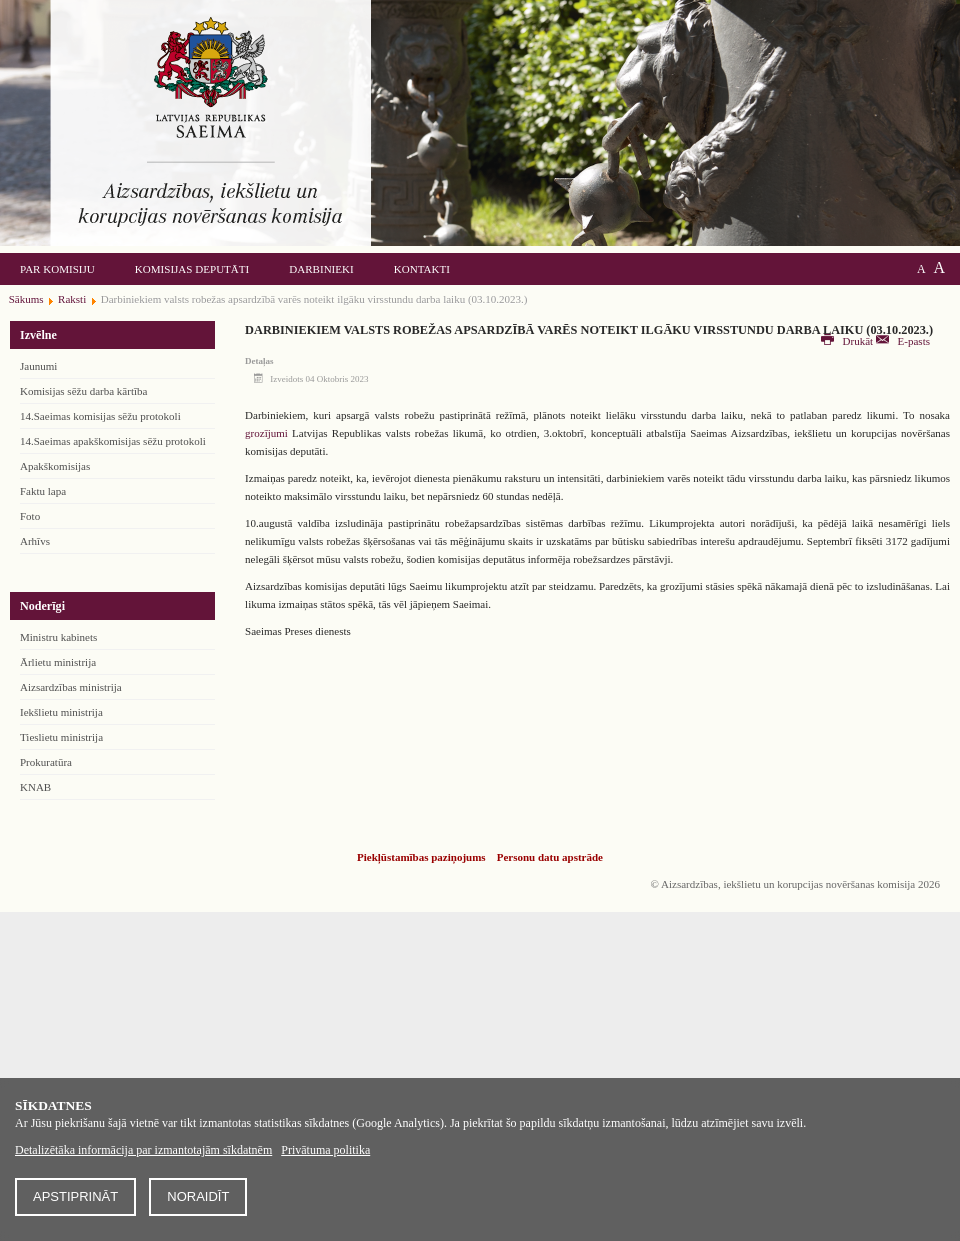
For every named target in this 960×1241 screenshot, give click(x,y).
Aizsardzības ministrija (71, 687)
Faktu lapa (43, 491)
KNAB (35, 787)
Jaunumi (38, 366)
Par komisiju (57, 269)
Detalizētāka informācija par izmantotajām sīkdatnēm (143, 1150)
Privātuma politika (325, 1150)
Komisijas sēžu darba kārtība (83, 391)
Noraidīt (198, 1196)
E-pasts (903, 341)
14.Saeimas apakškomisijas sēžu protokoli (113, 441)
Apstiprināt (75, 1196)
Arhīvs (35, 541)
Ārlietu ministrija (58, 662)
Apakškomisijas (55, 466)
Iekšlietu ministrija (61, 712)
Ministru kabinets (58, 637)
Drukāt (848, 341)
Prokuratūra (46, 762)
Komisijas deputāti (192, 269)
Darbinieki (321, 269)
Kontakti (422, 269)
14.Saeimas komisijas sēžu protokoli (100, 416)
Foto (30, 516)
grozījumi (266, 433)
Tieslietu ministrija (61, 737)
